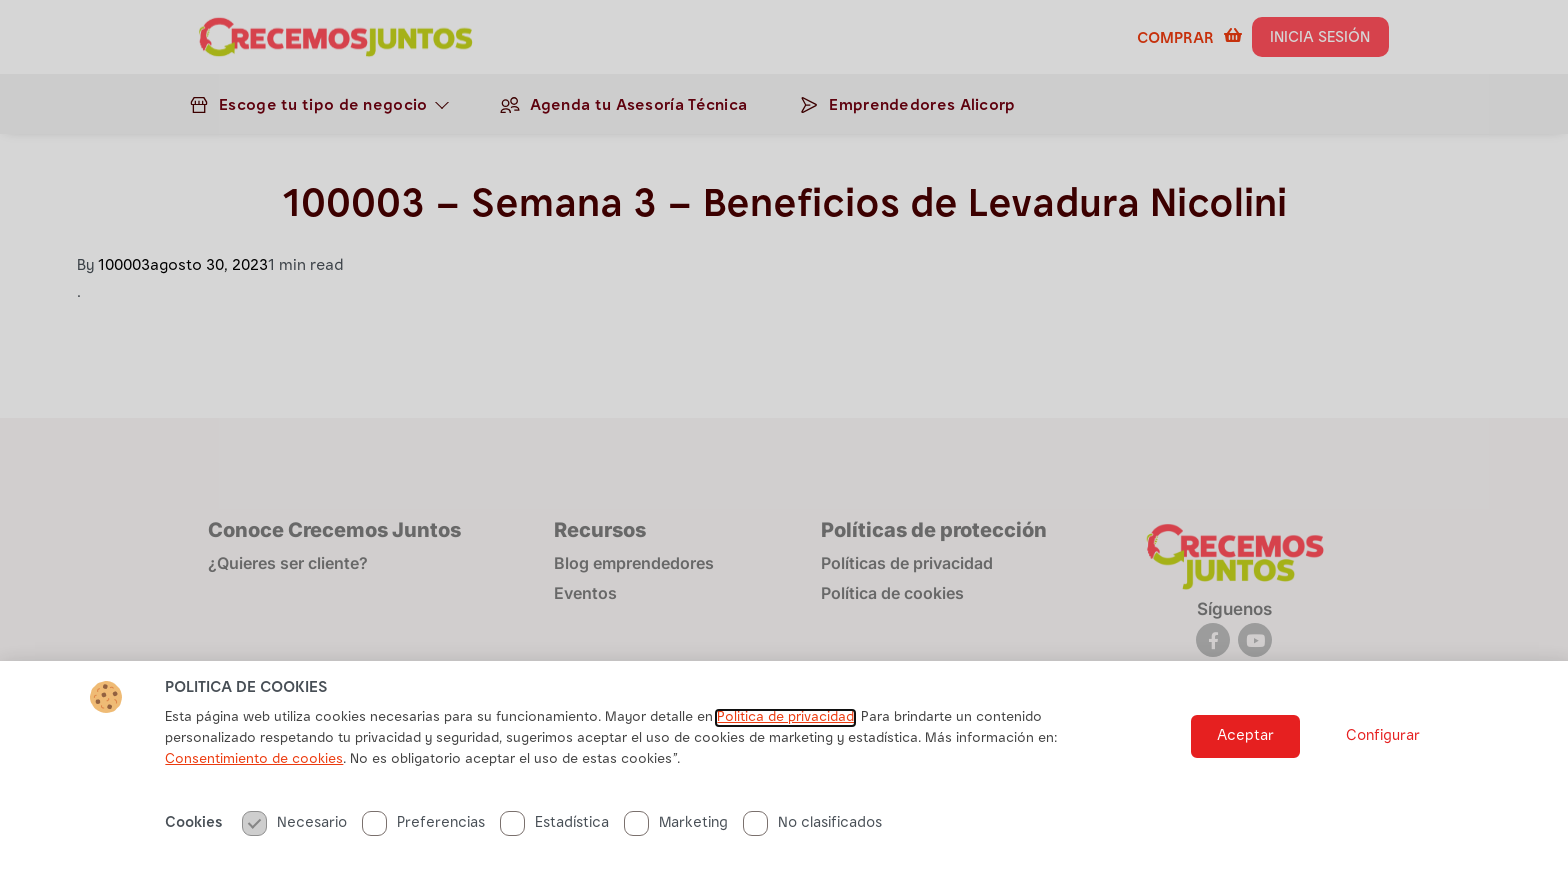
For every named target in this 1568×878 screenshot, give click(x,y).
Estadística (554, 823)
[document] (784, 439)
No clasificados (812, 823)
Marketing (676, 823)
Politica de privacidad (785, 718)
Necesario (294, 823)
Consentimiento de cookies (254, 760)
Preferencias (423, 823)
